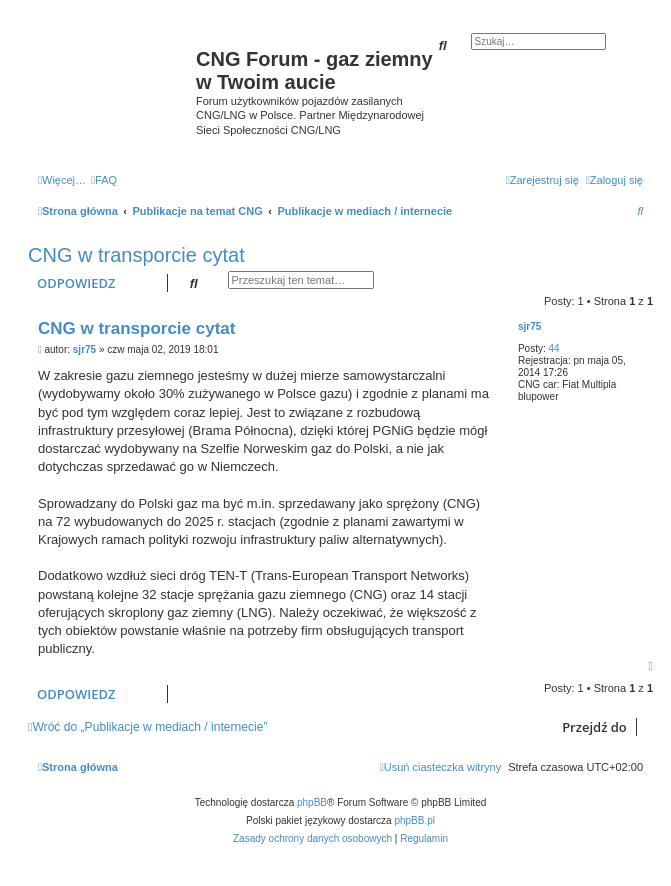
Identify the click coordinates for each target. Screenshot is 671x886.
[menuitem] (104, 180)
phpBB (312, 802)
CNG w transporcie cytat (136, 255)
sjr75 (529, 326)
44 (553, 348)
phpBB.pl (414, 820)
